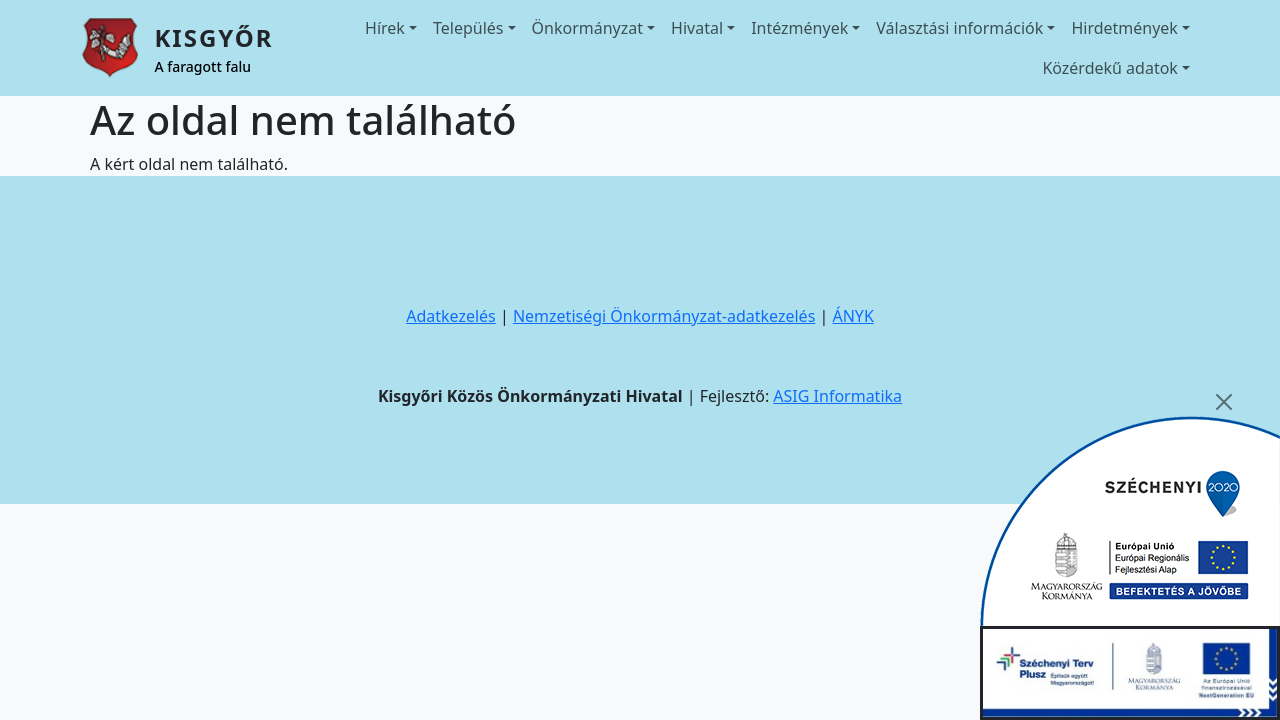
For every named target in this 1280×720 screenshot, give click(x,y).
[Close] (1224, 402)
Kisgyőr (213, 37)
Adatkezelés (451, 316)
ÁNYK (852, 316)
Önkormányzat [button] (587, 28)
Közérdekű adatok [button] (1110, 68)
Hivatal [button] (697, 28)
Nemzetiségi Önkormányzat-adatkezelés (664, 316)
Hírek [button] (385, 28)
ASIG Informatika (837, 396)
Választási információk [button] (959, 28)
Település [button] (468, 28)
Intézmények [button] (799, 28)
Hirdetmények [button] (1124, 28)
